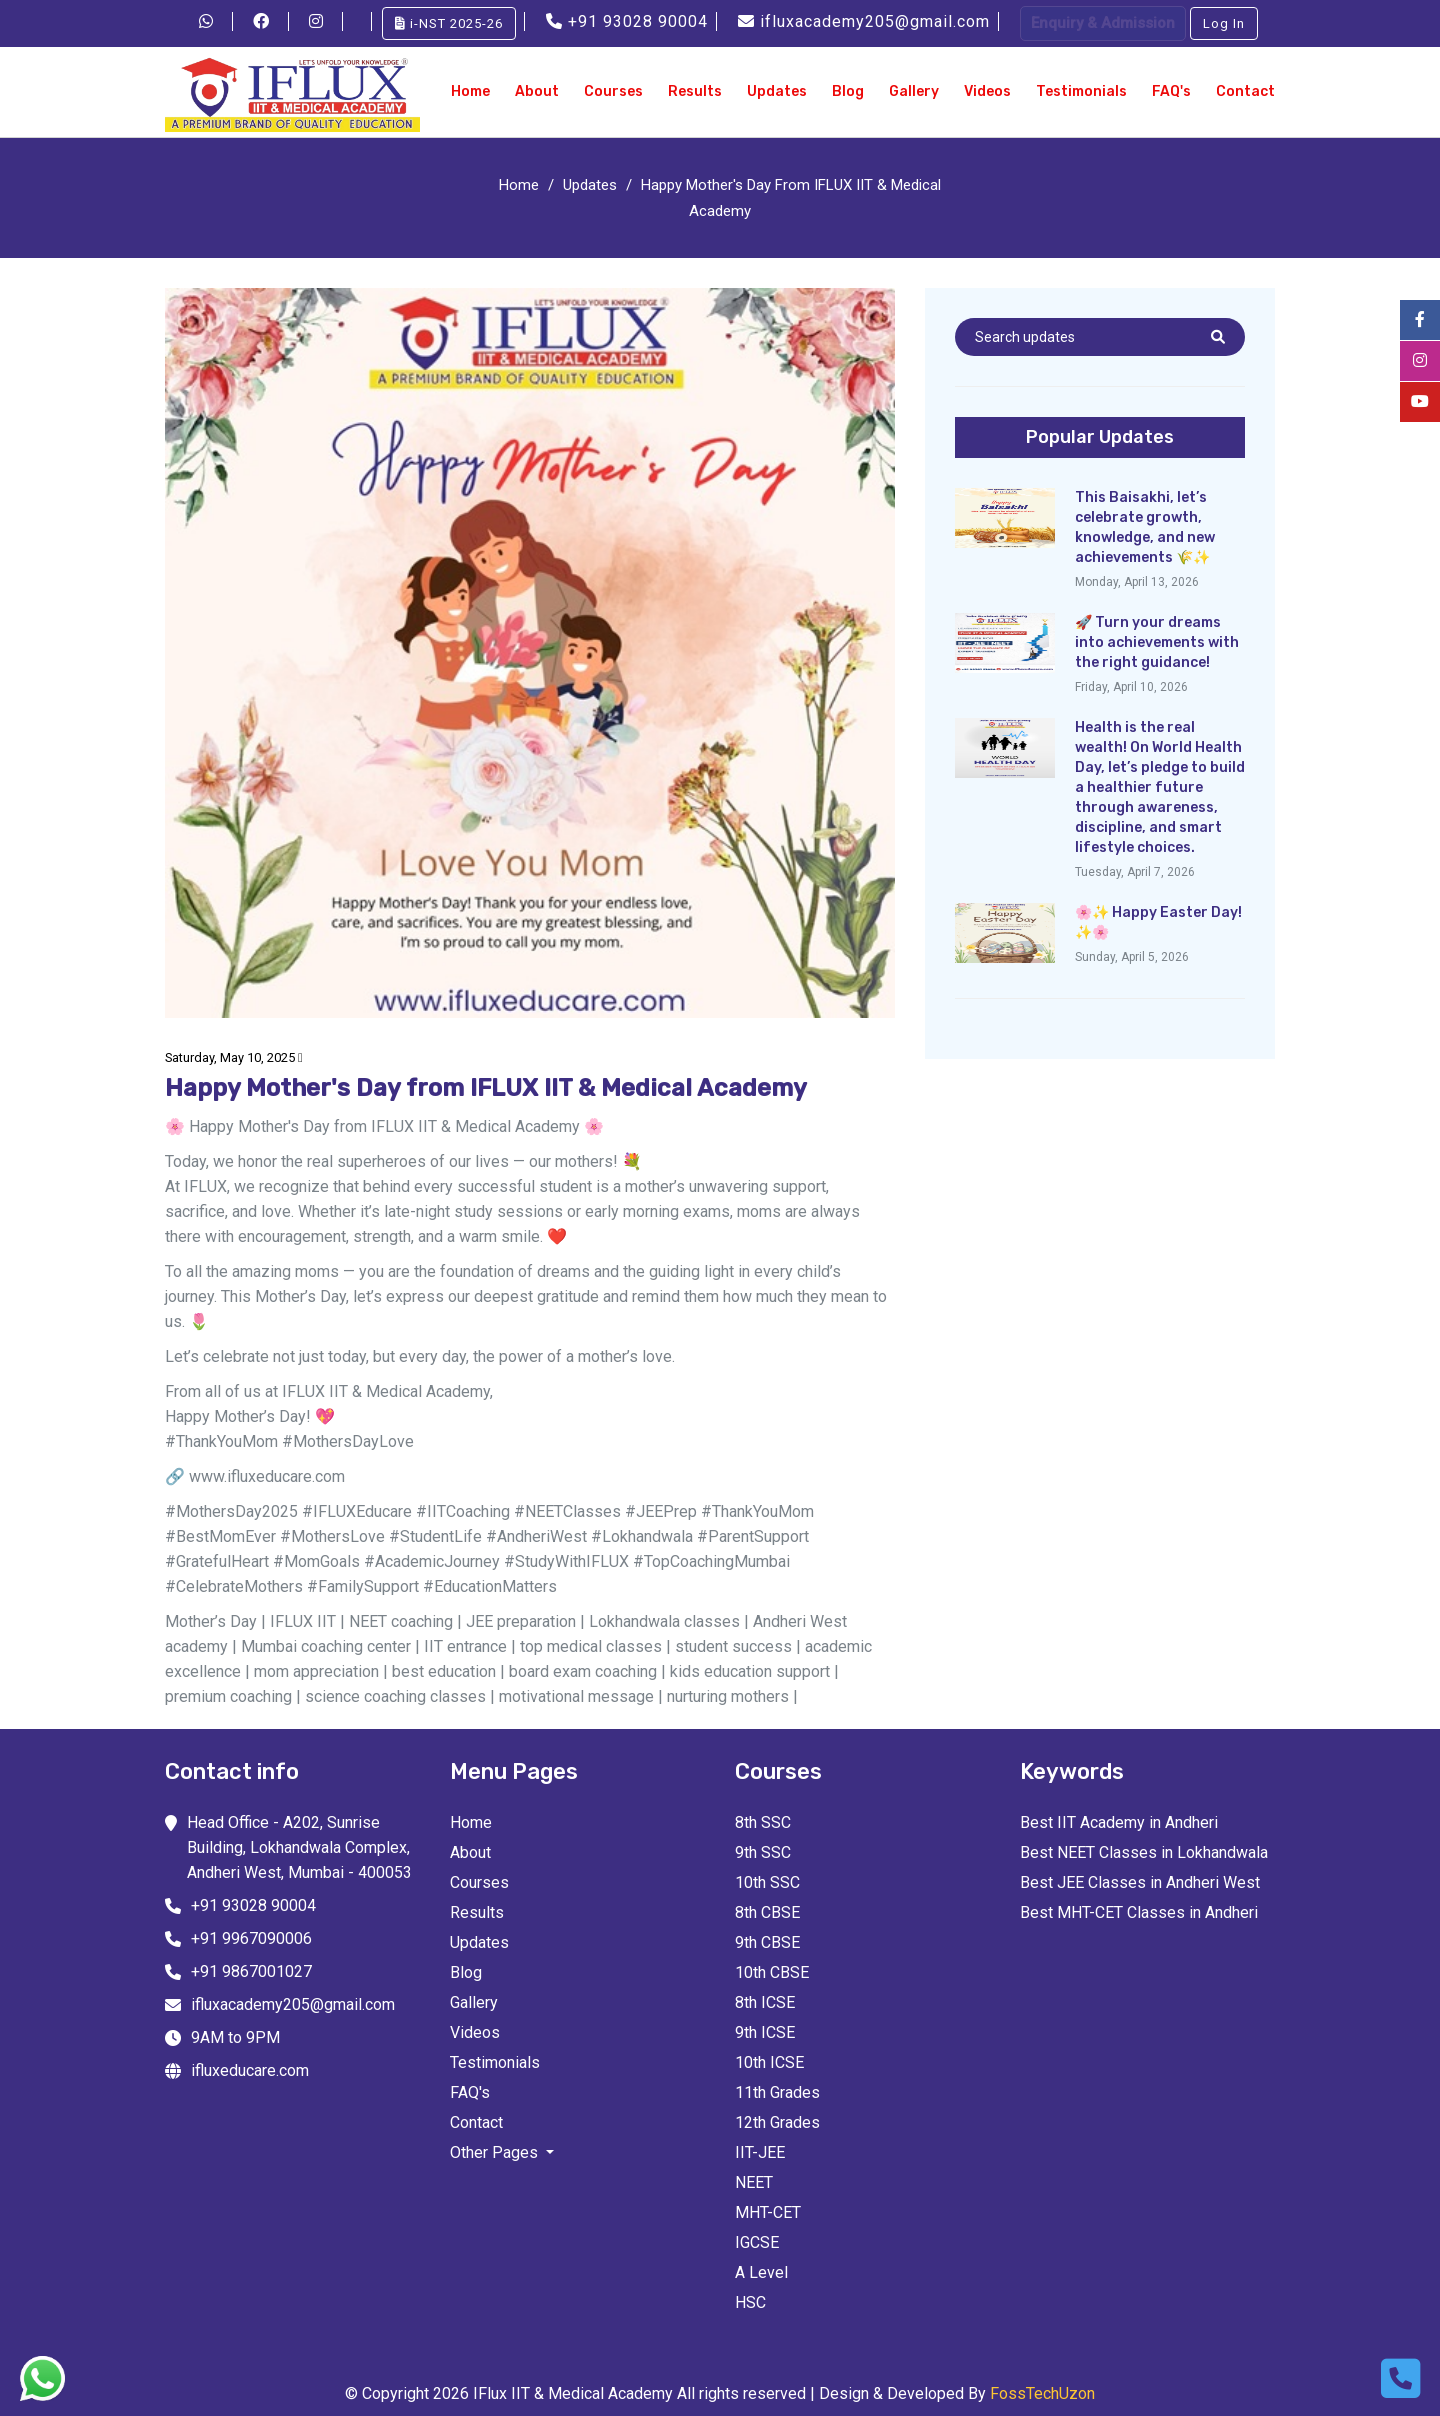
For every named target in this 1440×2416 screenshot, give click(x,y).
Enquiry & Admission (1103, 23)
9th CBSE (767, 1942)
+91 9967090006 (251, 1938)
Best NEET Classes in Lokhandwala (1144, 1852)
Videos (987, 91)
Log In (1224, 23)
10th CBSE (772, 1972)
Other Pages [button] (496, 2152)
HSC (750, 2302)
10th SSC (767, 1882)
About (537, 91)
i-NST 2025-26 (449, 23)
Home (470, 91)
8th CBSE (767, 1912)
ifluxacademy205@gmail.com (866, 21)
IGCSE (757, 2242)
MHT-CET (768, 2212)
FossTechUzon (1042, 2393)
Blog (848, 91)
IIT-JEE (760, 2152)
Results (695, 91)
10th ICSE (769, 2062)
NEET (754, 2182)
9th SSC (763, 1852)
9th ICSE (765, 2032)
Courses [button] (613, 91)
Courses (479, 1882)
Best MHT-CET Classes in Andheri (1139, 1912)
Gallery (914, 91)
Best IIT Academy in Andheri (1119, 1822)
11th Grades (777, 2092)
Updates (777, 91)
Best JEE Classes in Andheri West (1140, 1882)
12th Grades (777, 2122)
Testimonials (1081, 91)
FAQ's (1171, 91)
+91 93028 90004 (629, 21)
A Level (761, 2272)
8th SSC (763, 1822)
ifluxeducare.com (250, 2070)
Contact (1245, 91)
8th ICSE (765, 2002)
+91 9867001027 (251, 1971)
